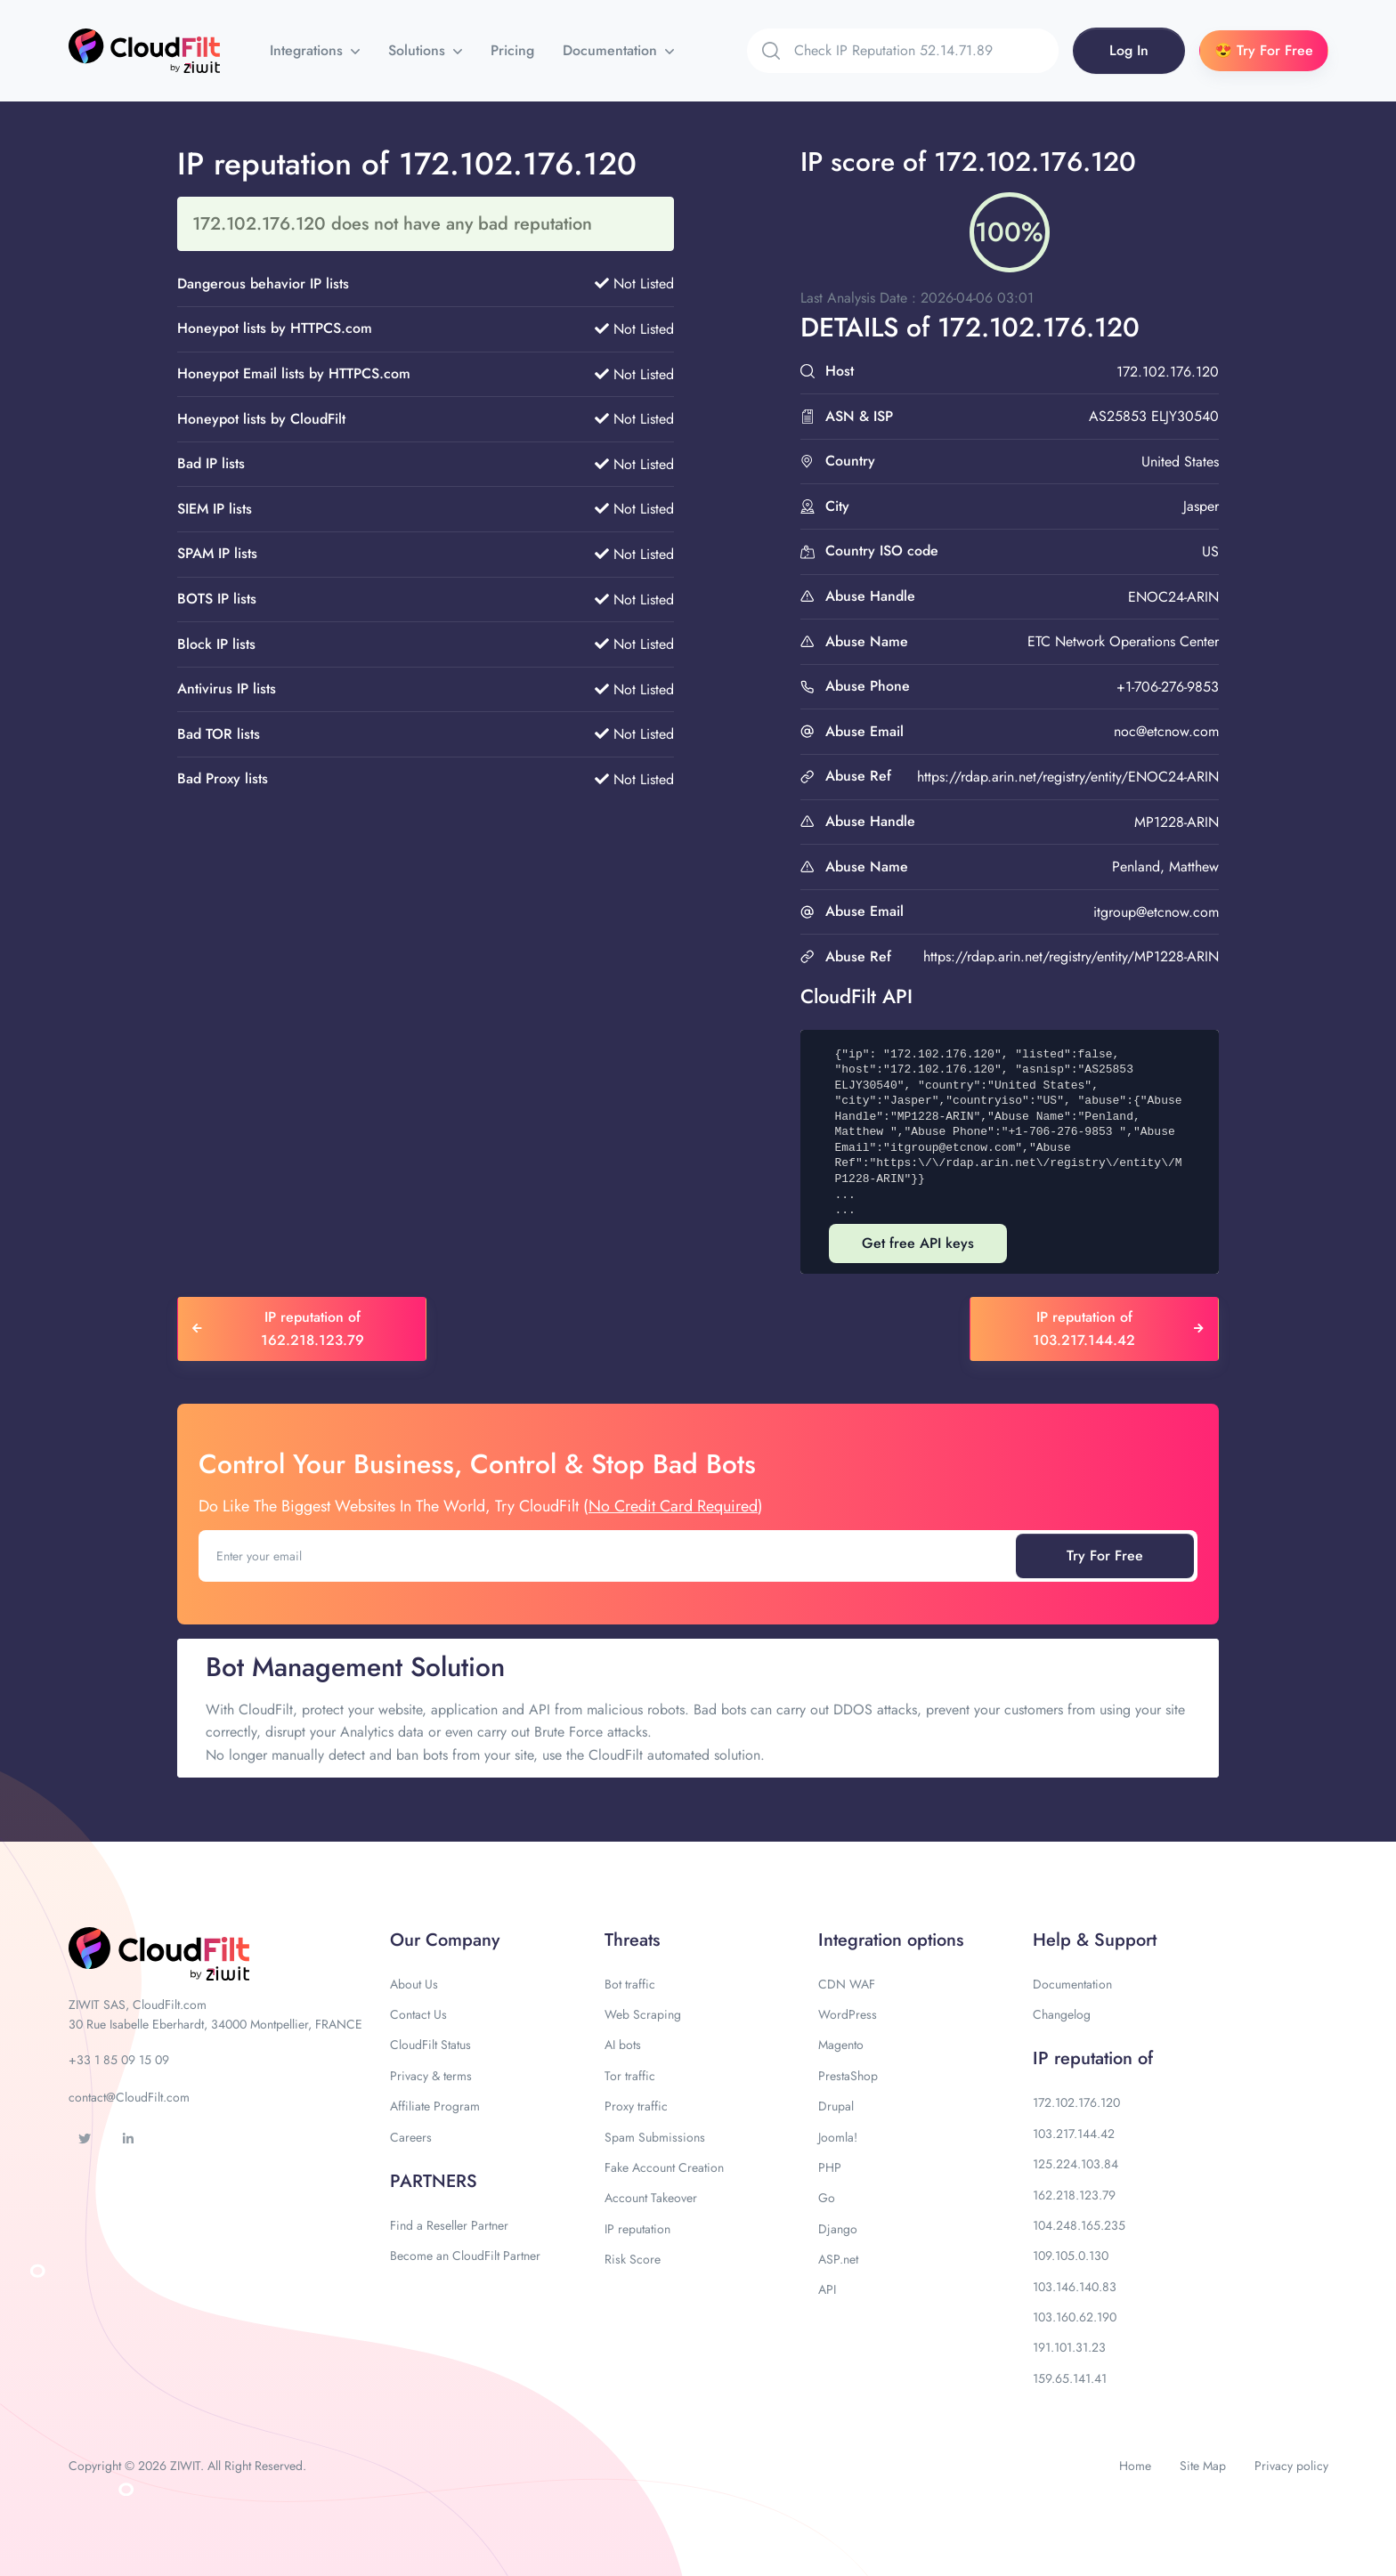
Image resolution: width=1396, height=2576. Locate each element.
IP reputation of (1093, 2058)
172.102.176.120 (1076, 2102)
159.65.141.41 (1070, 2378)
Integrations (308, 50)
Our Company (444, 1940)
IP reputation (637, 2229)
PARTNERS (433, 2181)
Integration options (890, 1940)
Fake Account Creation (664, 2167)
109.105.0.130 (1070, 2255)
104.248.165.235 (1079, 2225)
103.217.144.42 (1074, 2134)
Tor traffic (630, 2076)
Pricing (512, 50)
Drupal (836, 2106)
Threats (632, 1940)
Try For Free (1105, 1555)
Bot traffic (630, 1984)
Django (837, 2229)
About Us (414, 1984)
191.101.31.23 (1069, 2347)
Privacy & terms (431, 2076)
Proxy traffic (636, 2106)
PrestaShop (848, 2076)
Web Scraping (643, 2014)
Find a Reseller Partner (449, 2225)
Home (1135, 2466)
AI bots (623, 2045)
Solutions (419, 50)
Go (826, 2198)
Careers (411, 2137)
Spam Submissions (655, 2137)
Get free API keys (918, 1243)
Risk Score (633, 2259)
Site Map (1203, 2466)
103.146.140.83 (1074, 2287)
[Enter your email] (609, 1556)
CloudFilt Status (430, 2045)
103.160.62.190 (1074, 2317)
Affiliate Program (435, 2106)
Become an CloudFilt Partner (465, 2255)
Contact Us (418, 2014)
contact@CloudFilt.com (129, 2097)
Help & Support (1095, 1940)
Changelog (1062, 2014)
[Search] (926, 50)
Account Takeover (651, 2198)
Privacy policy (1291, 2466)
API (827, 2289)
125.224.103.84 (1075, 2164)
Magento (841, 2045)
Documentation (612, 50)
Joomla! (837, 2137)
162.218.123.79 (1074, 2195)
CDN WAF (846, 1984)
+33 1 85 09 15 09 (119, 2060)
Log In (1128, 50)
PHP (829, 2167)
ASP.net (838, 2259)
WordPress (847, 2014)
